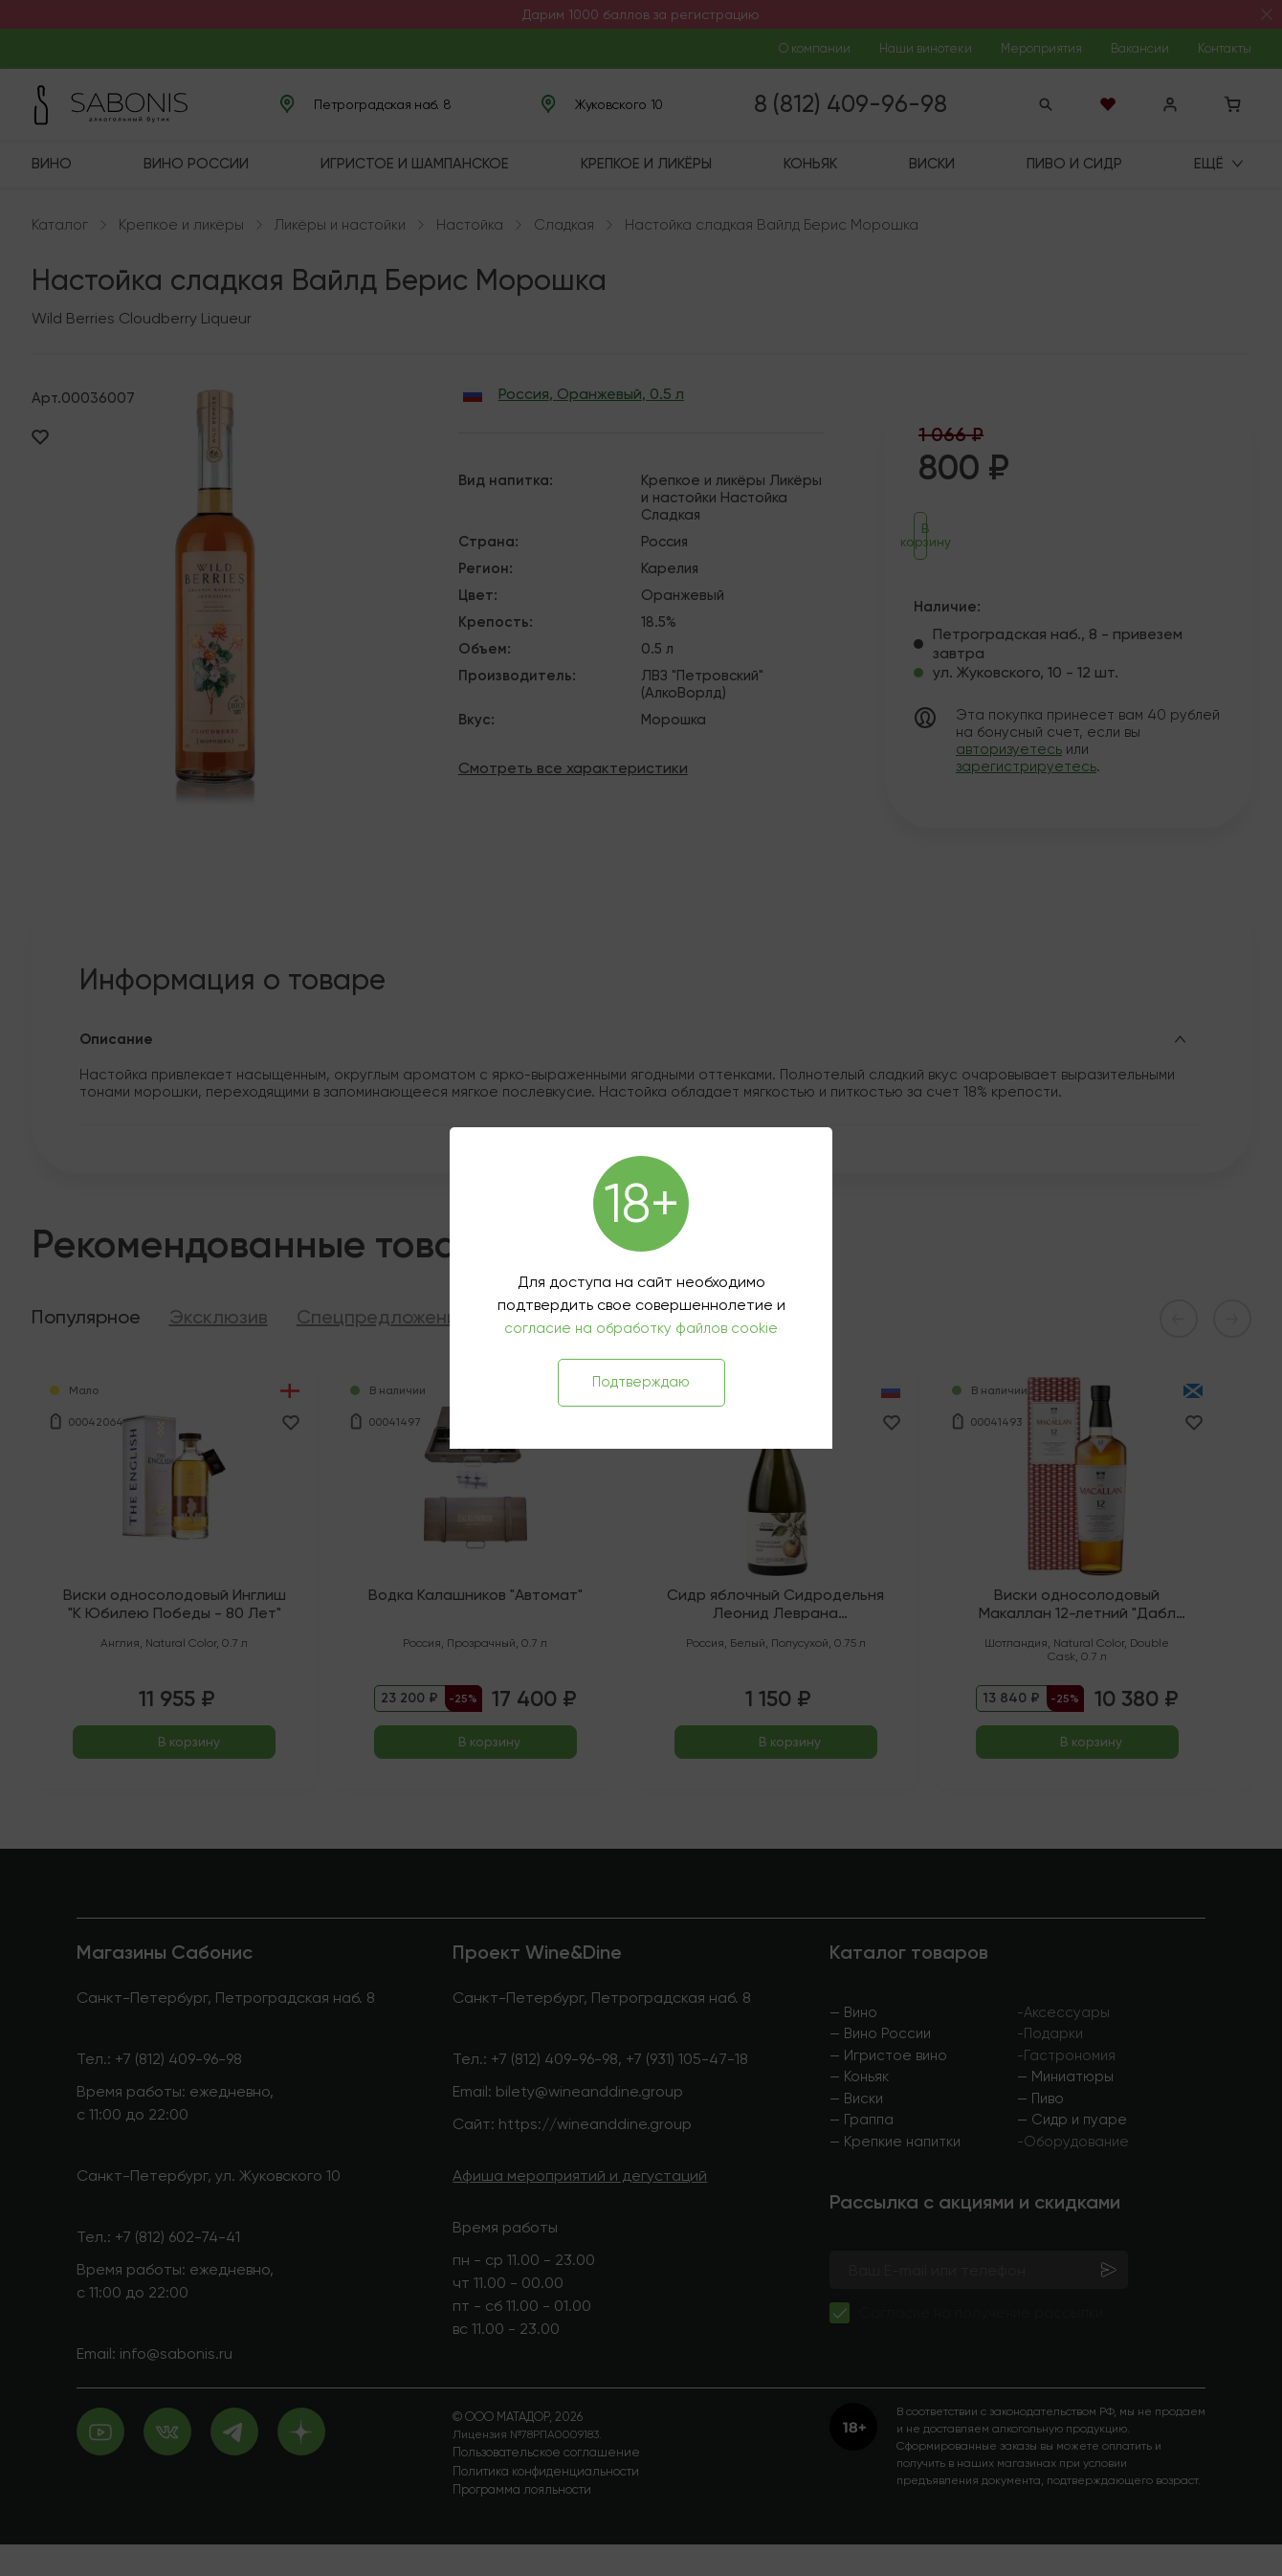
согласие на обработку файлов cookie (641, 1328)
